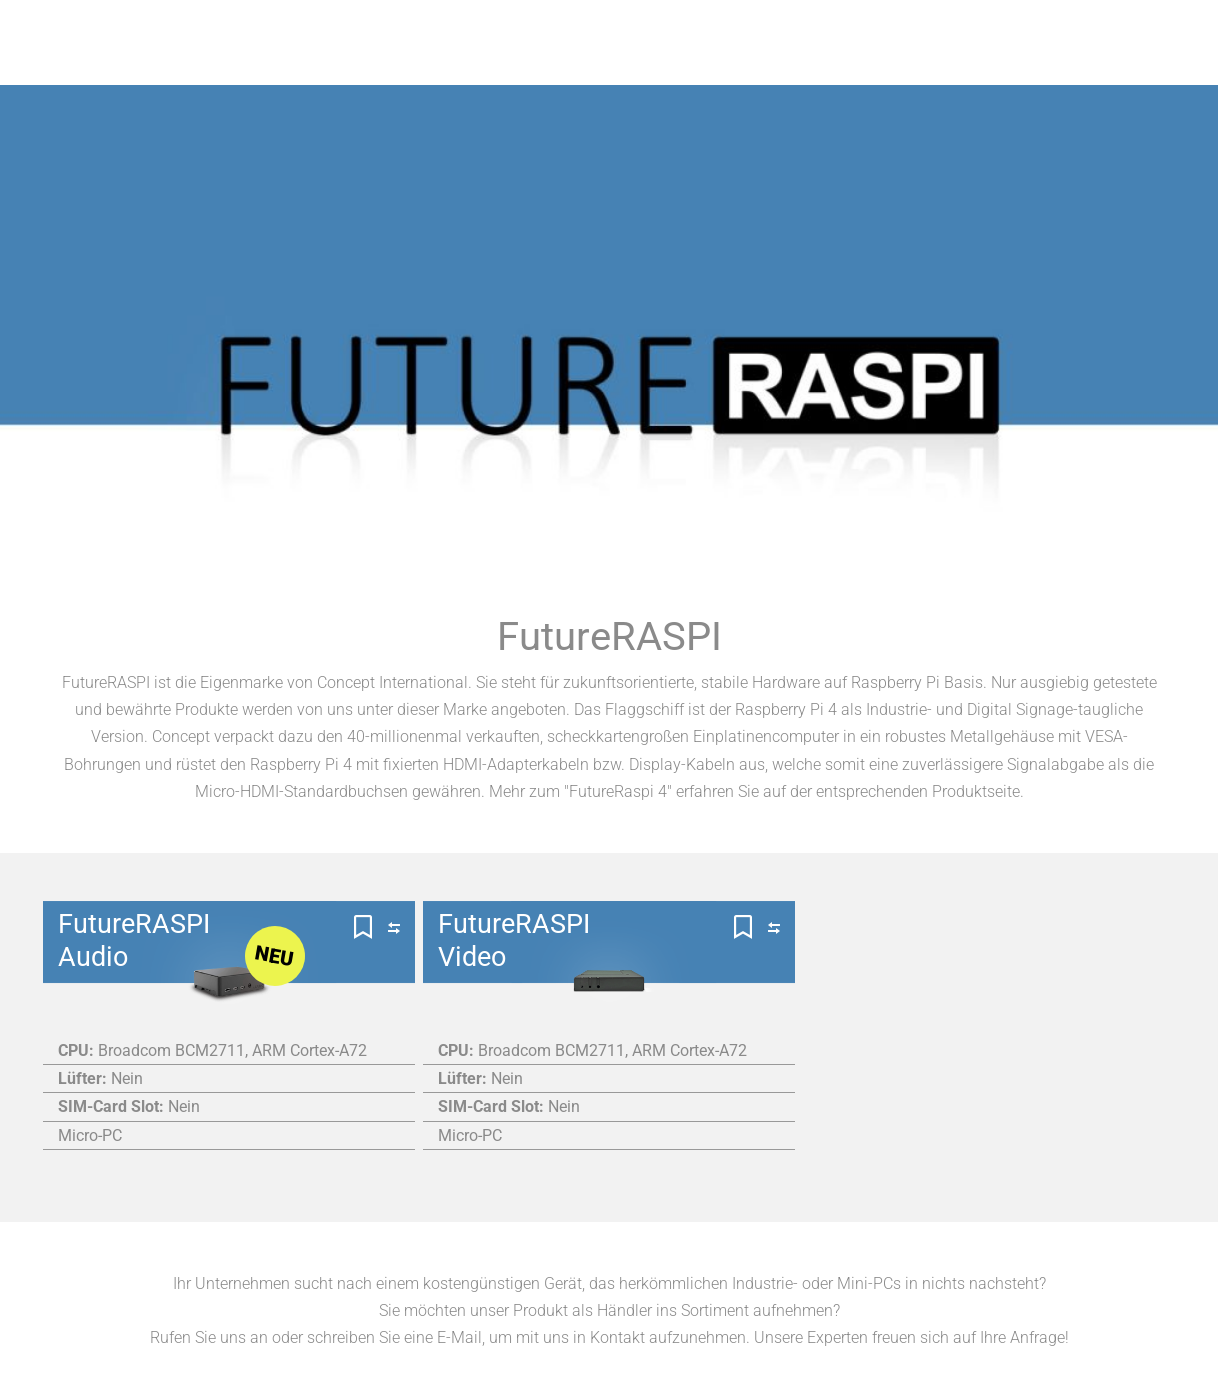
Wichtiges (747, 64)
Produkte (402, 64)
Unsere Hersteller (574, 64)
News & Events (1064, 64)
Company (897, 64)
